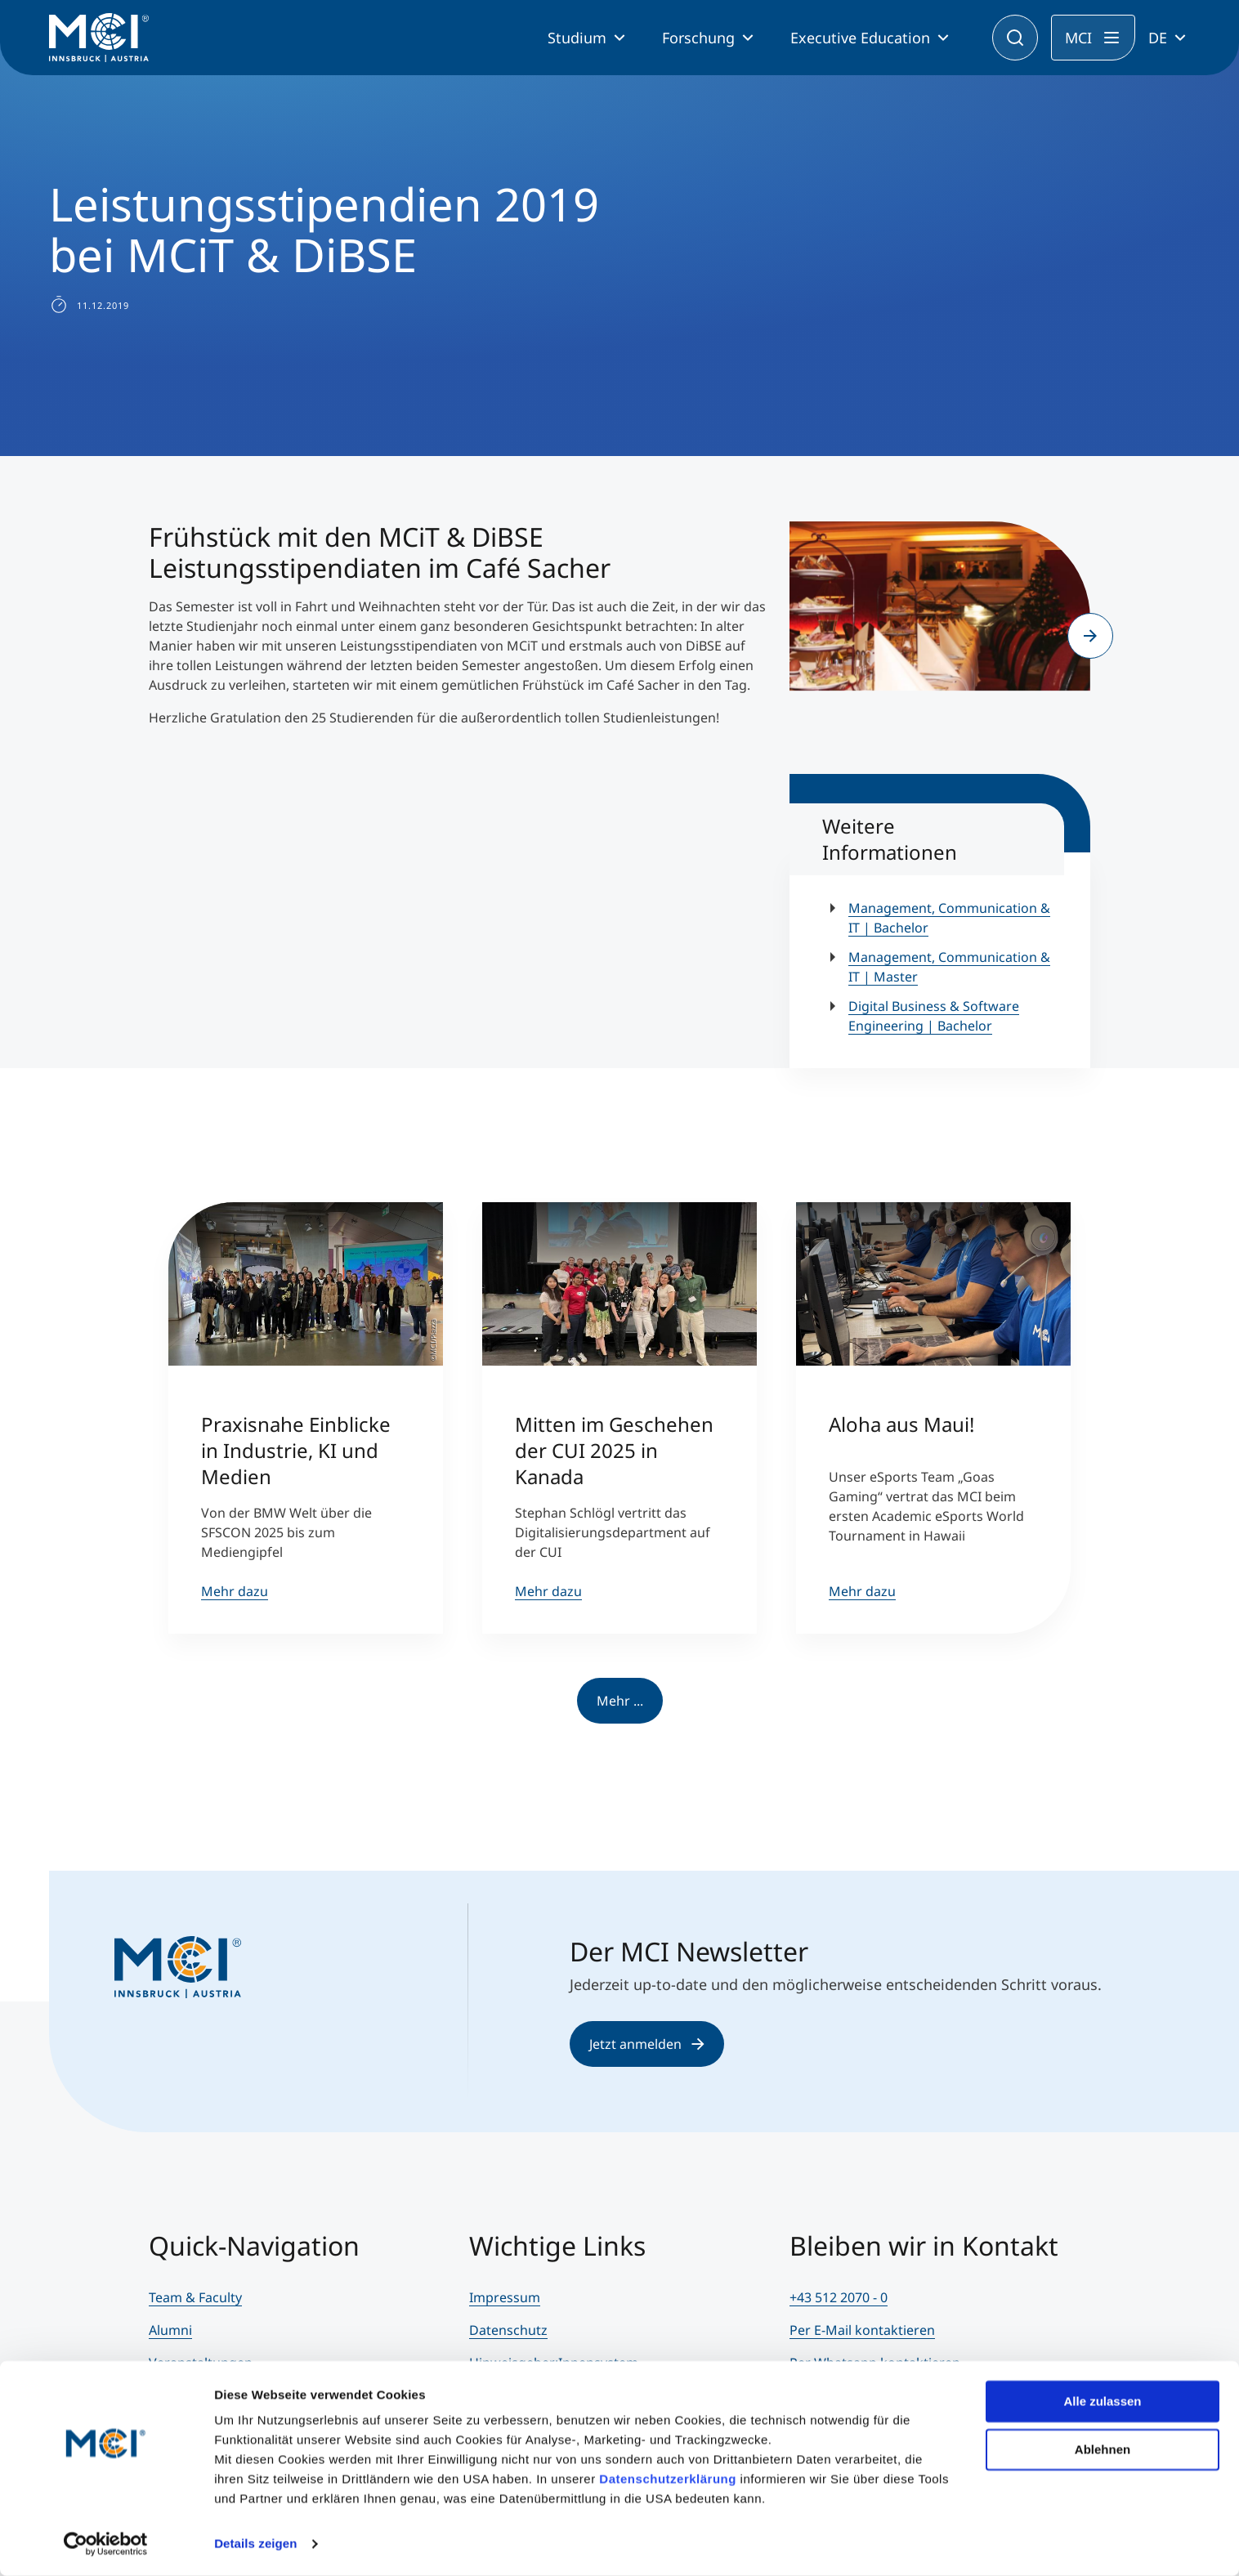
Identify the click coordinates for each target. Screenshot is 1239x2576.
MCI (1078, 37)
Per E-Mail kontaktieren (862, 2330)
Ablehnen (1102, 2449)
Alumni (170, 2330)
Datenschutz (508, 2330)
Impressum (504, 2297)
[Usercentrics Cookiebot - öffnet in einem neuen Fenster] (105, 2544)
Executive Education (860, 37)
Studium (577, 37)
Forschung (698, 37)
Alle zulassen (1102, 2401)
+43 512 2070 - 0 (838, 2297)
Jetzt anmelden (646, 2044)
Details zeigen (255, 2544)
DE (1157, 37)
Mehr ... (620, 1701)
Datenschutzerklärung (667, 2479)
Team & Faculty (195, 2297)
